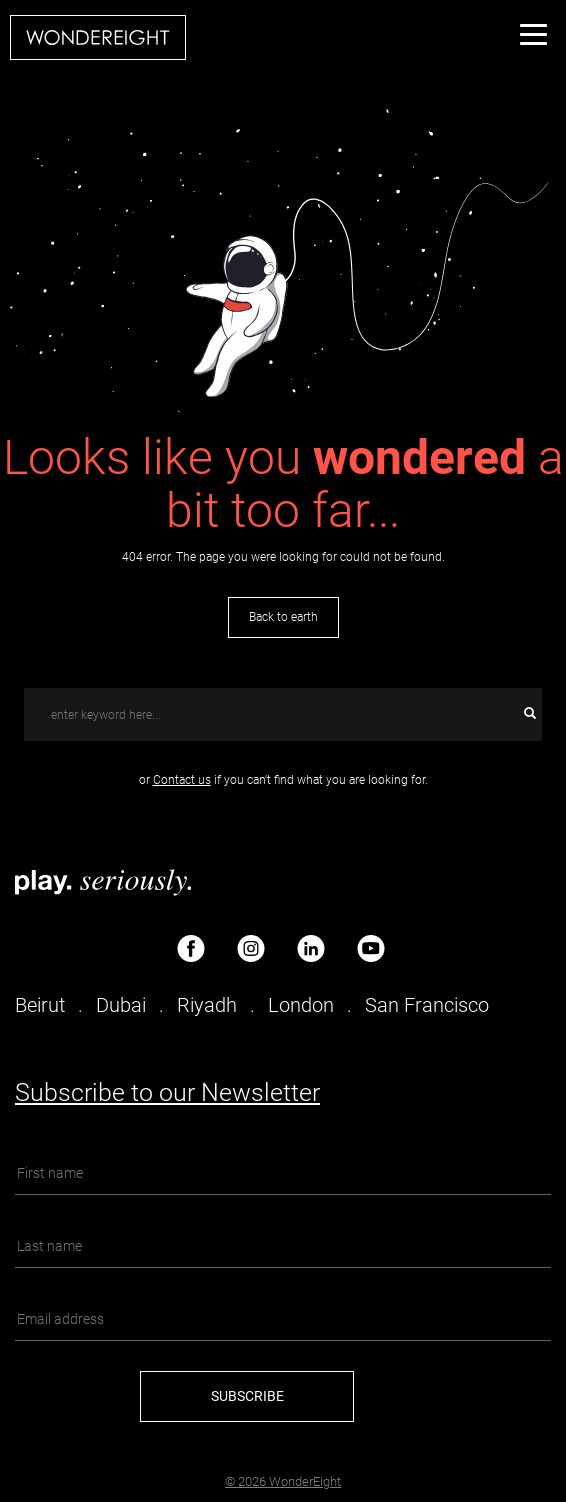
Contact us (182, 780)
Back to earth (283, 617)
